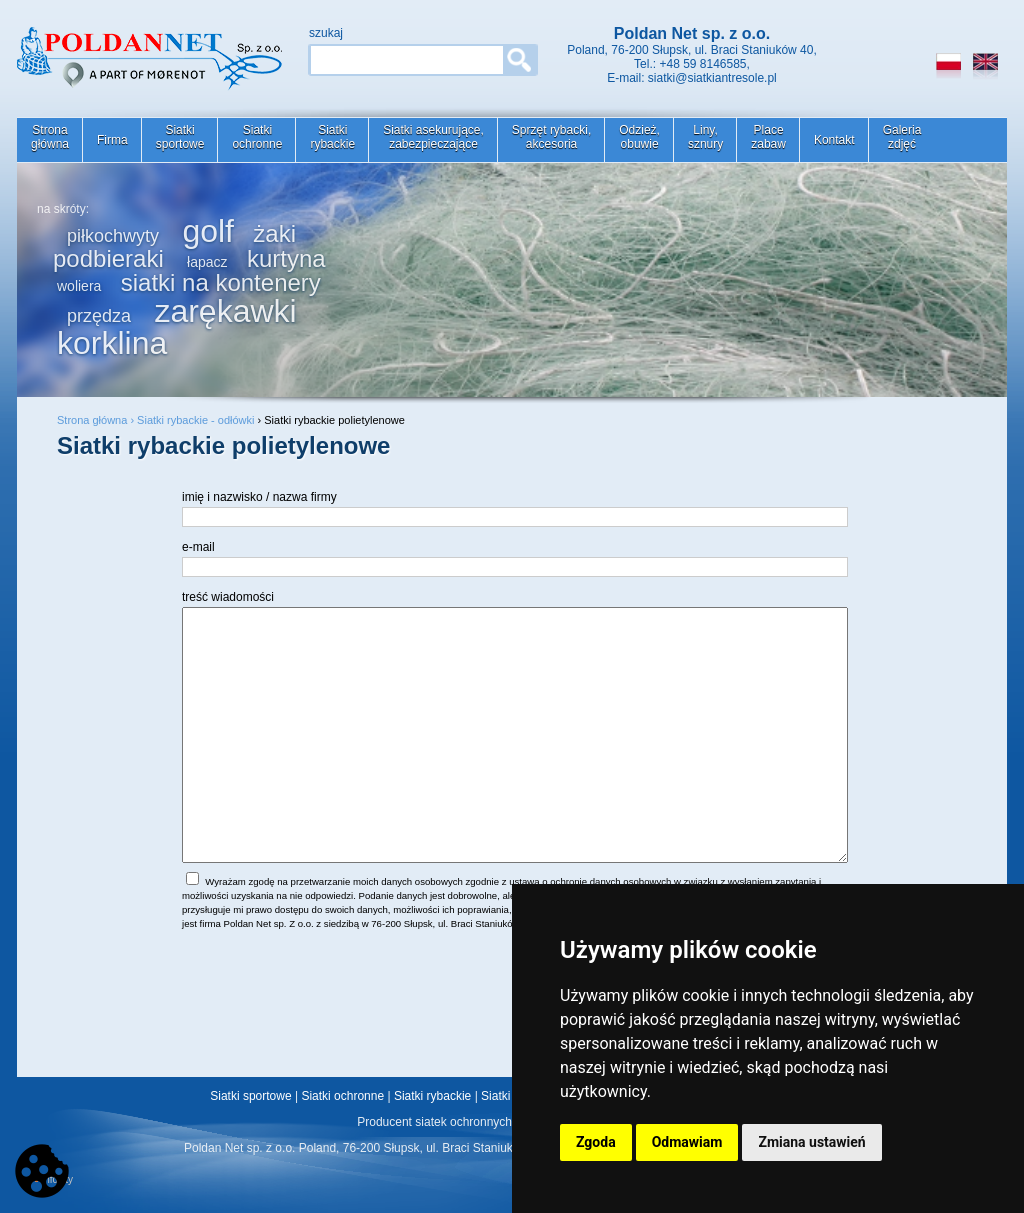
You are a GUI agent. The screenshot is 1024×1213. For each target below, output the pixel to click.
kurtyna (286, 258)
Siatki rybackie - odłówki (195, 420)
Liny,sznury (705, 137)
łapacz (207, 262)
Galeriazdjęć (902, 137)
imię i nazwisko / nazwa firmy (259, 497)
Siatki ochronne (342, 1096)
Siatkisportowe (180, 137)
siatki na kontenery (221, 282)
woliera (79, 286)
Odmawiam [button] (687, 1142)
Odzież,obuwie (639, 137)
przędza (99, 316)
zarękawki (225, 311)
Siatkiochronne (257, 137)
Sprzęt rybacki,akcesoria (551, 137)
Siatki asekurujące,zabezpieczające (433, 137)
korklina (112, 343)
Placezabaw (768, 137)
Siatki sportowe (250, 1096)
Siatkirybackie (332, 137)
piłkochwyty (113, 236)
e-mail (198, 547)
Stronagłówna (50, 137)
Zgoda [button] (596, 1142)
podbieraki (108, 258)
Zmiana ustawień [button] (811, 1142)
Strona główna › (97, 420)
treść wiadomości (228, 597)
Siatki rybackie (432, 1096)
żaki (274, 233)
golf (208, 231)
